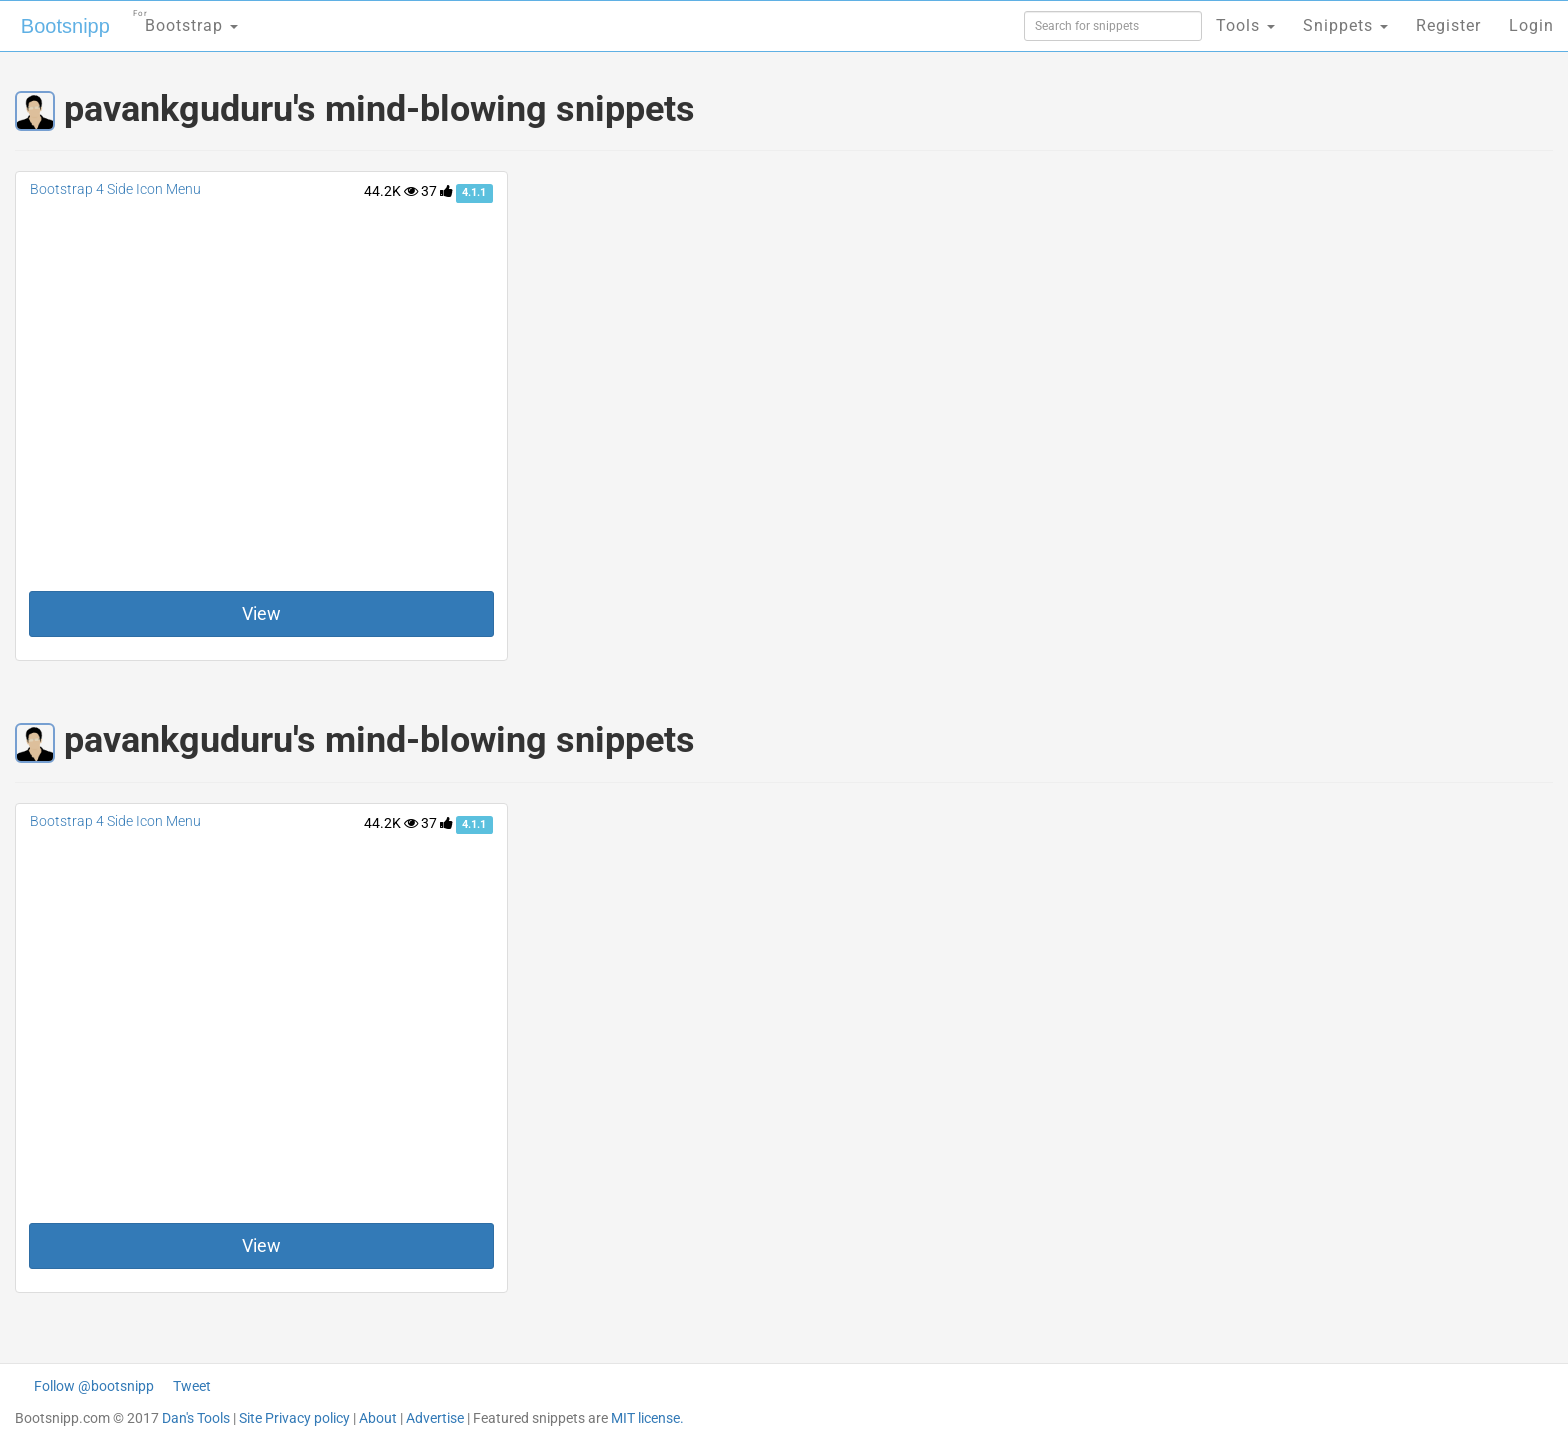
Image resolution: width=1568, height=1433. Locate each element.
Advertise (435, 1418)
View (261, 613)
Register (1448, 25)
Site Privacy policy (294, 1418)
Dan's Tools (196, 1418)
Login (1531, 25)
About (378, 1418)
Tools (1245, 25)
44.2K (391, 191)
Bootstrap (185, 19)
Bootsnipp (65, 26)
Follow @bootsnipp (94, 1386)
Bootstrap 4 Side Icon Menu (115, 189)
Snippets (1345, 25)
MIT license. (647, 1418)
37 (437, 191)
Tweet (192, 1386)
